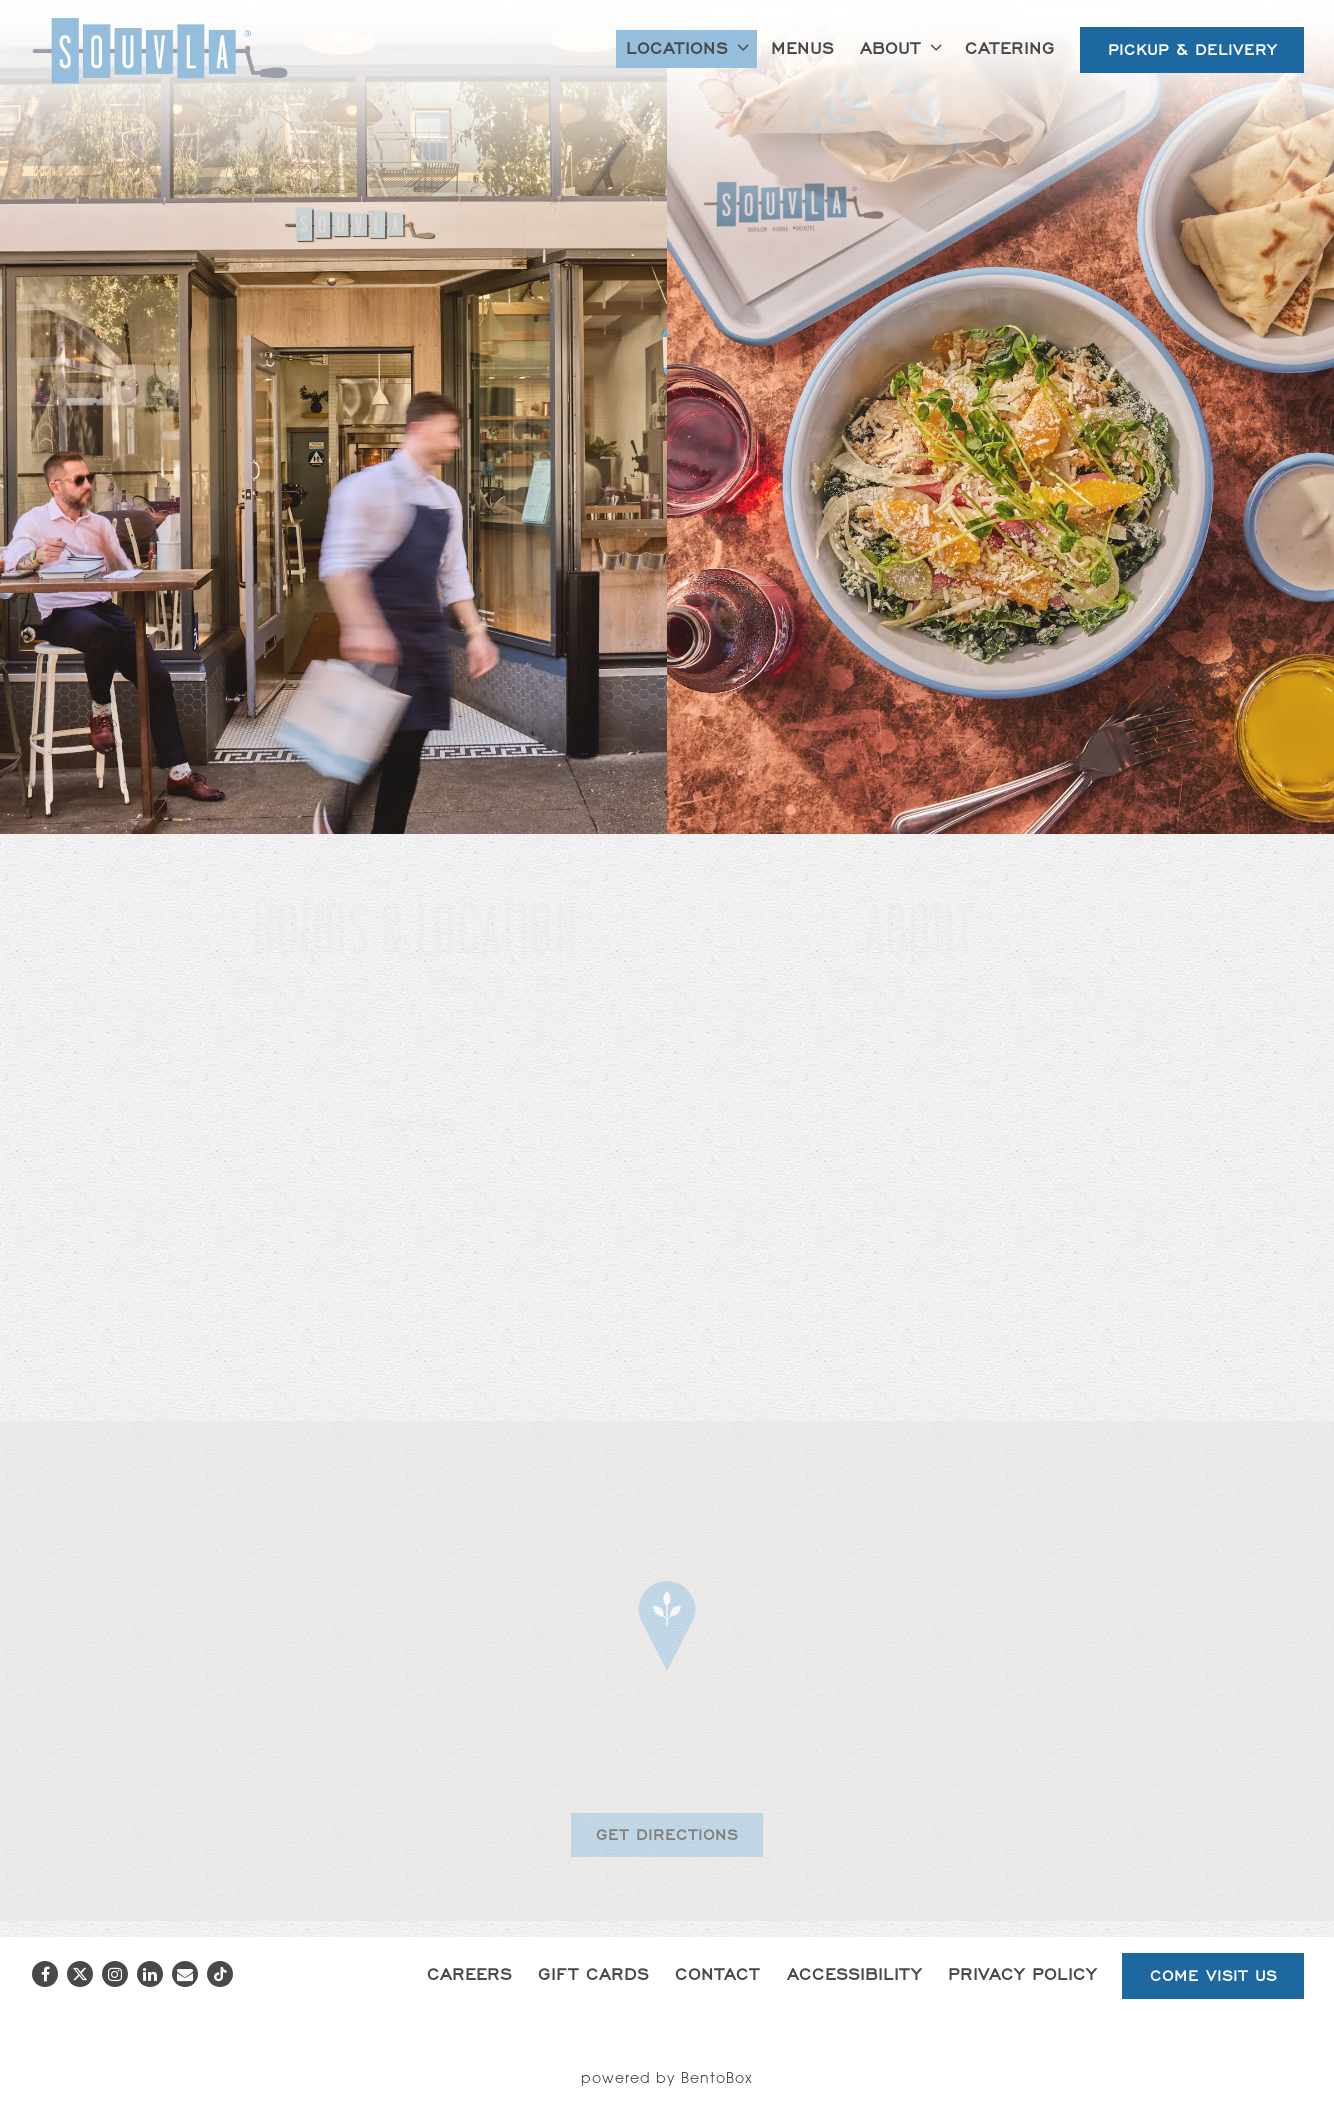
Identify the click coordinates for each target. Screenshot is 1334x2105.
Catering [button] (1010, 47)
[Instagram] (115, 1974)
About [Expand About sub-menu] (904, 46)
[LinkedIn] (150, 1974)
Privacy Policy (1022, 1973)
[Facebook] (45, 1974)
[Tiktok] (220, 1974)
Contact (717, 1973)
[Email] (185, 1974)
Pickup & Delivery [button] (1192, 49)
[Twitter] (80, 1974)
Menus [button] (802, 47)
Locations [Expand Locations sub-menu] (691, 46)
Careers (469, 1973)
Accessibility (854, 1973)
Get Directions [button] (667, 1834)
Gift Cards (593, 1973)
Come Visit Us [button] (1213, 1975)
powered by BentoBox (667, 2080)
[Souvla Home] (160, 50)
